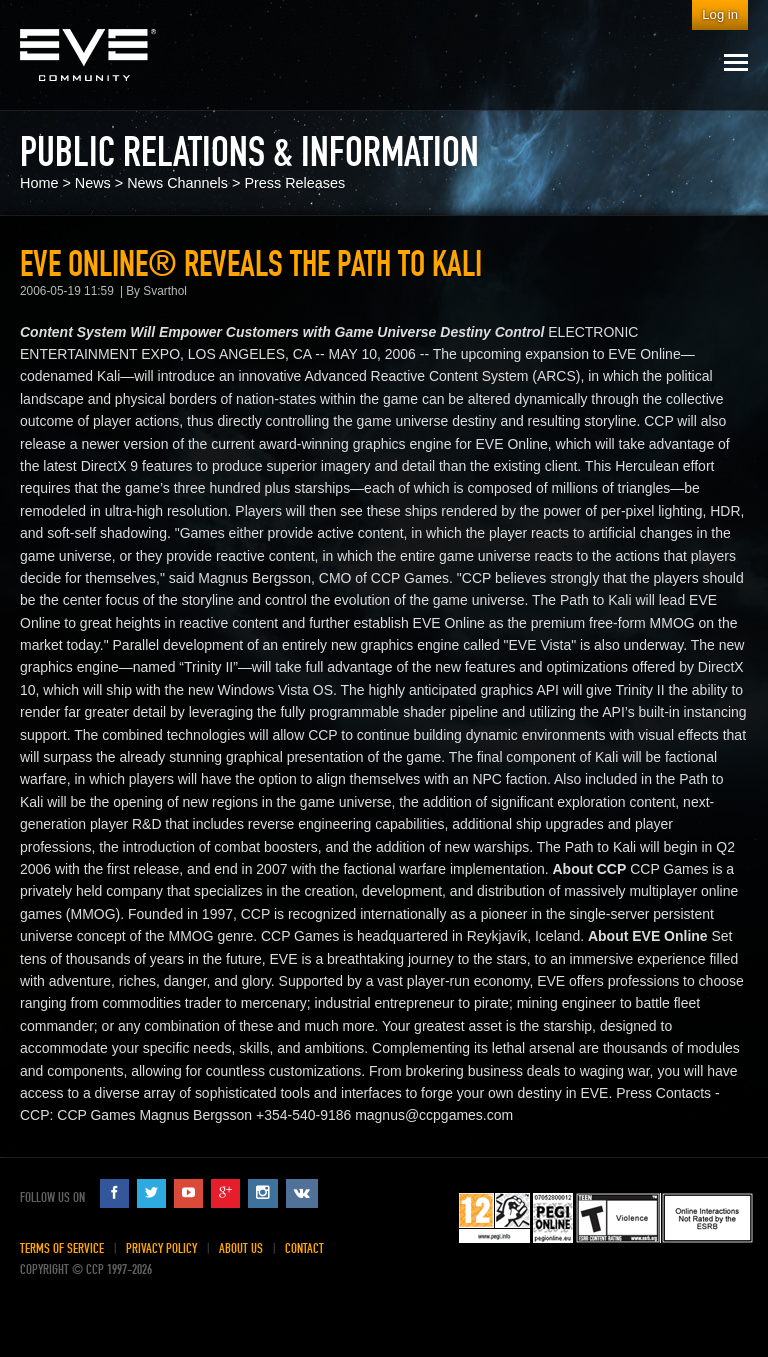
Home (39, 183)
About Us (241, 1248)
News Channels (177, 183)
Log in (720, 14)
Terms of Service (62, 1248)
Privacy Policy (161, 1248)
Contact (304, 1248)
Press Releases (294, 183)
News (93, 183)
